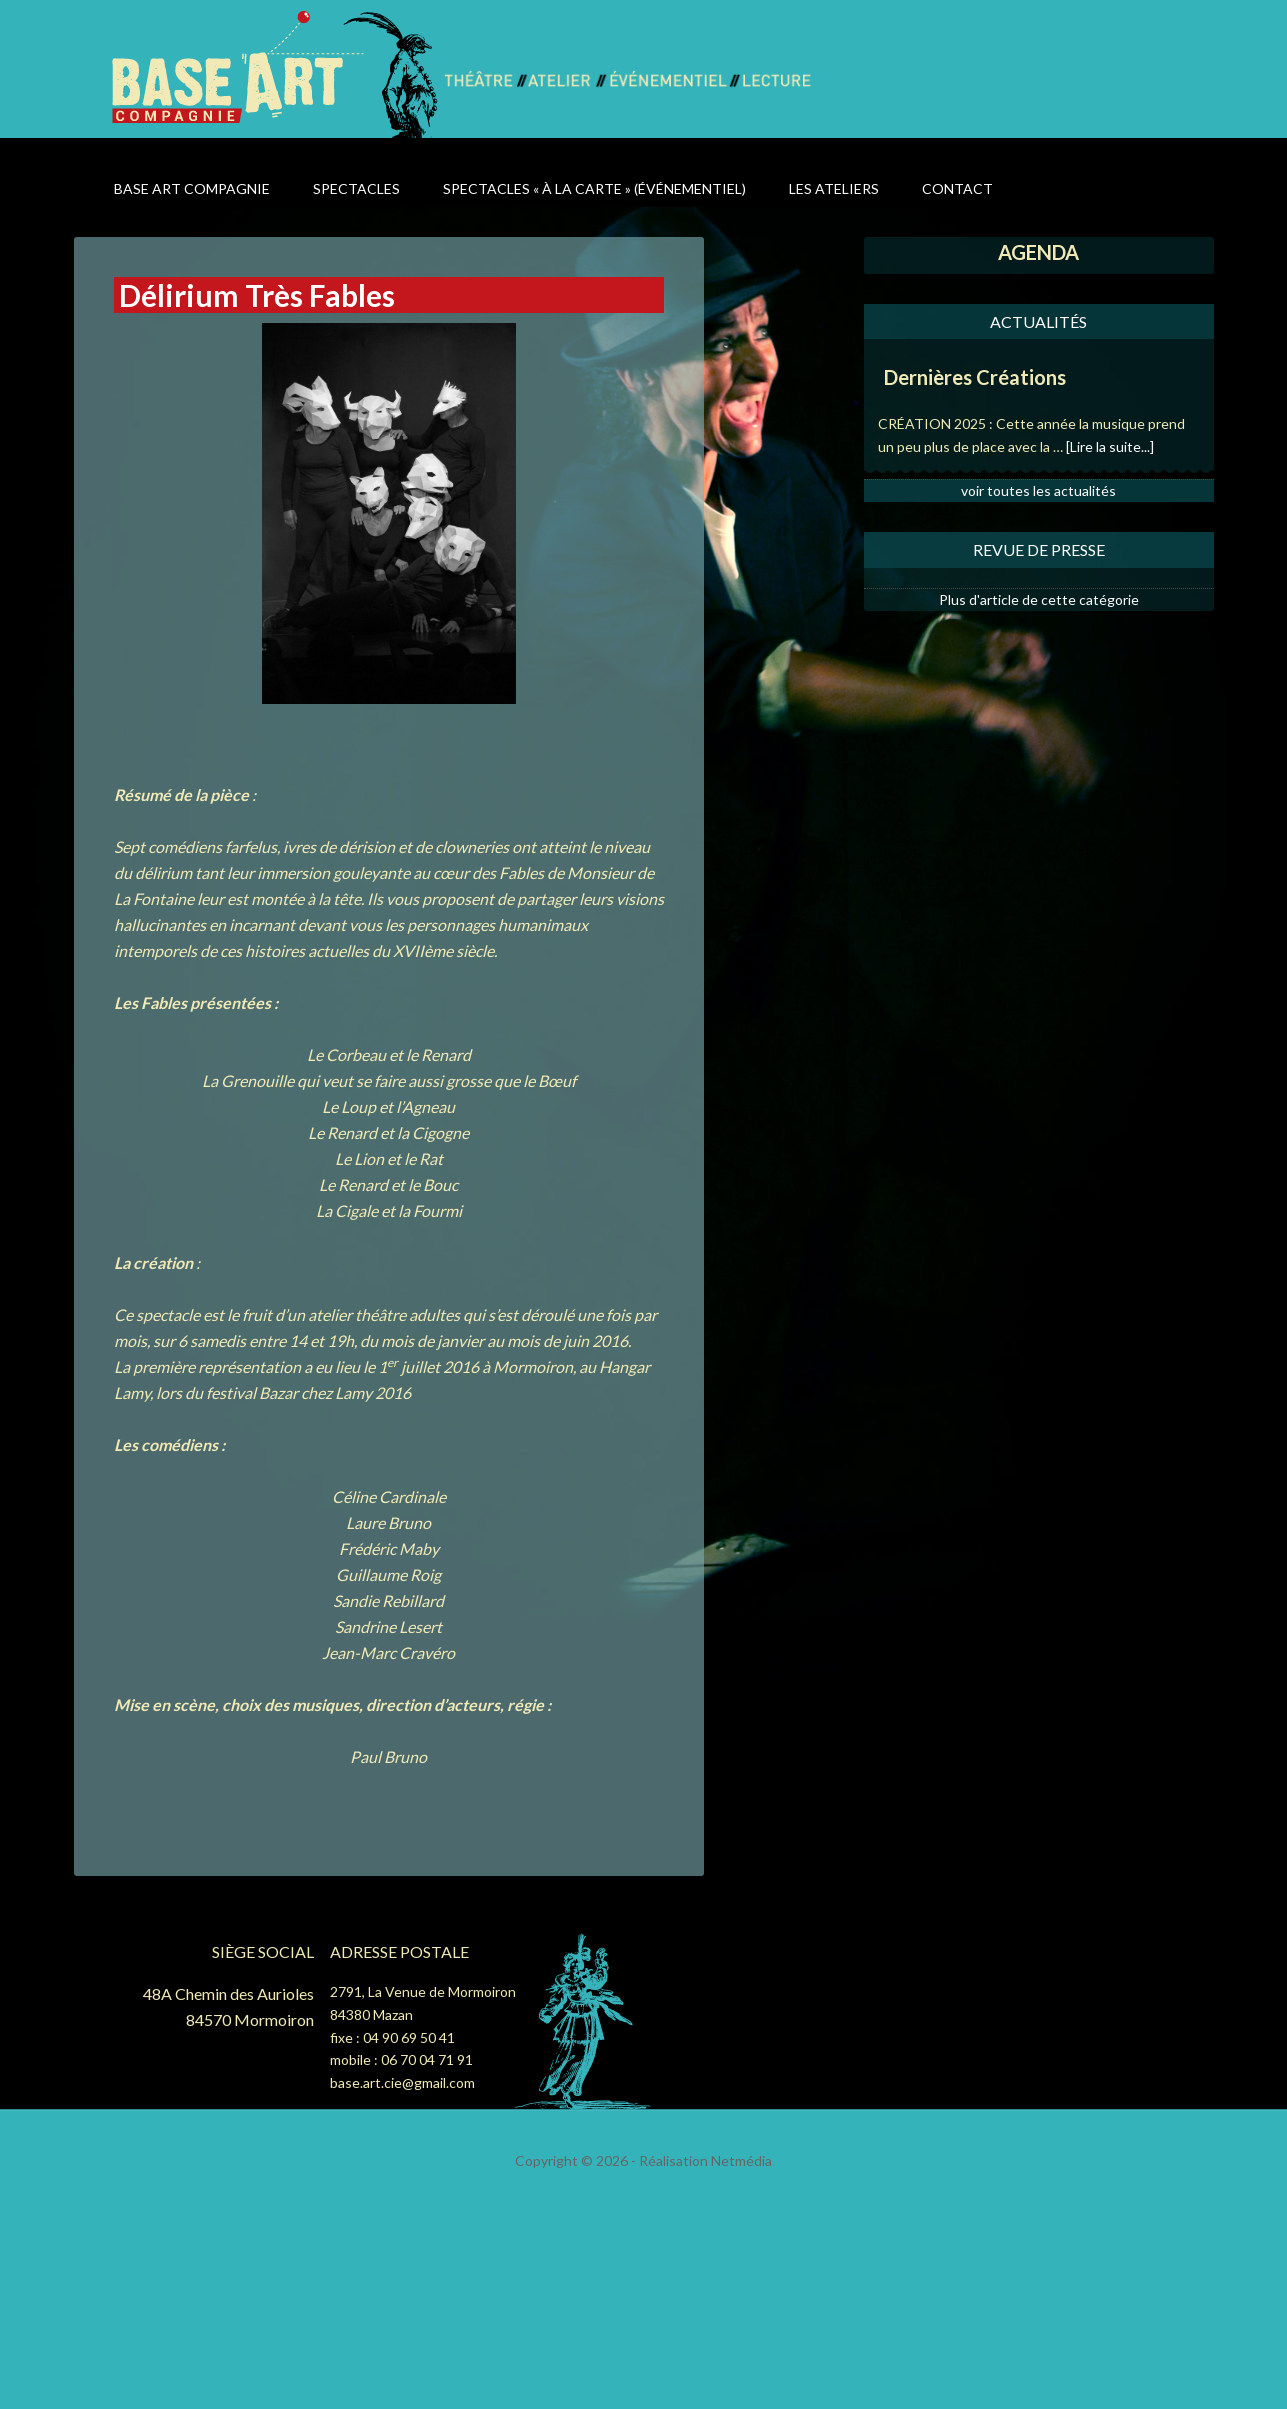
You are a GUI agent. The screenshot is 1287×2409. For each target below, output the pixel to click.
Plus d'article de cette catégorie (1039, 599)
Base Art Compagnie (276, 73)
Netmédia (741, 2160)
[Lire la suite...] (1110, 446)
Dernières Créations (975, 377)
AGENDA (1038, 252)
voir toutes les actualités (1038, 490)
